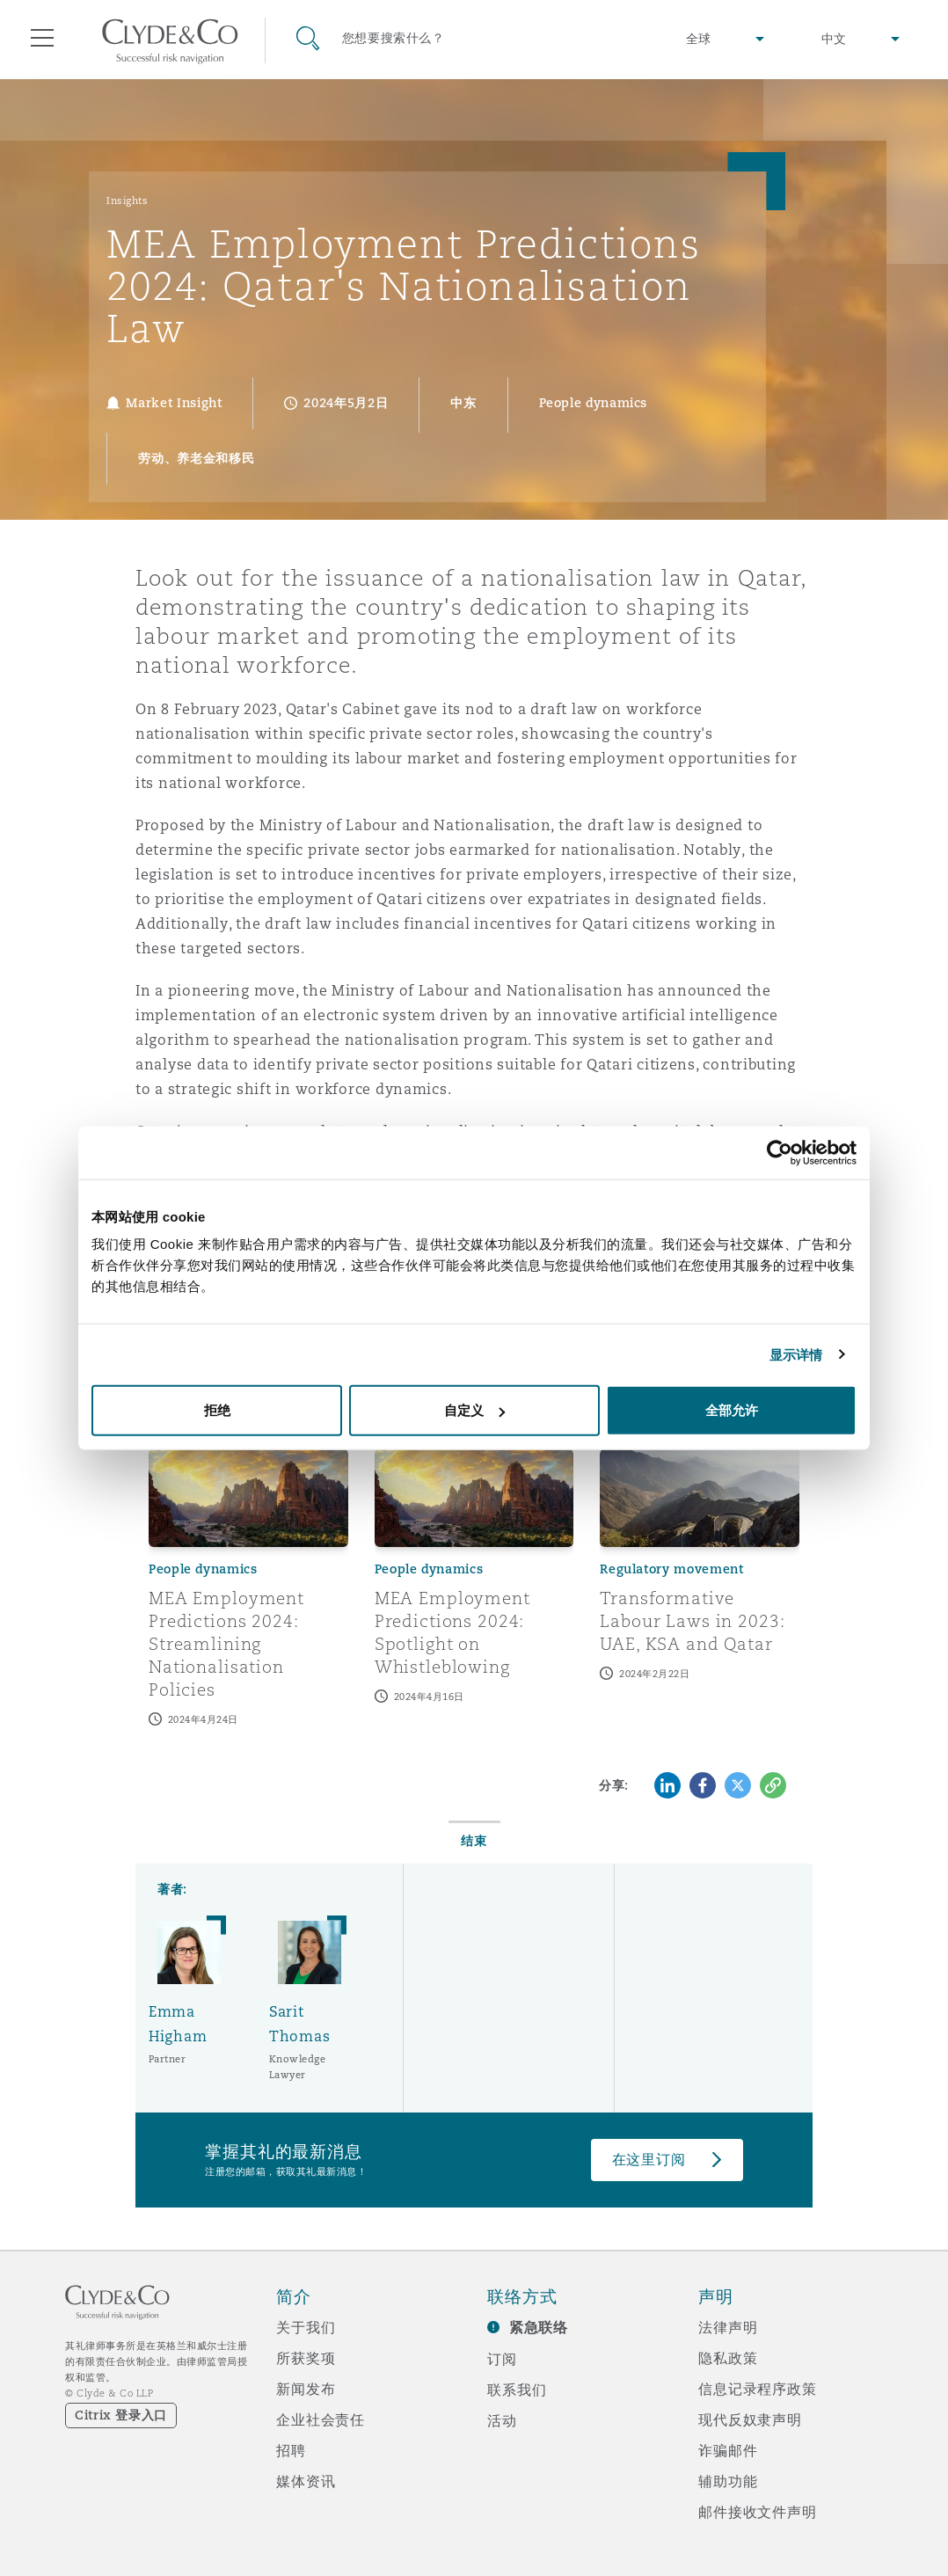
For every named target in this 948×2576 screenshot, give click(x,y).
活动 (502, 2420)
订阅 (502, 2359)
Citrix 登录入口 (121, 2415)
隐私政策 (727, 2358)
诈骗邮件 (727, 2450)
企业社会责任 (320, 2419)
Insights (127, 200)
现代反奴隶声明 (750, 2419)
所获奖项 (305, 2358)
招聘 (291, 2450)
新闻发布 (305, 2388)
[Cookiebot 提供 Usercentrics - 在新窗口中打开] (780, 1152)
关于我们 (305, 2327)
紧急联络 (538, 2327)
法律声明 (727, 2327)
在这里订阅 (649, 2159)
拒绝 (217, 1410)
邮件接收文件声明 (757, 2512)
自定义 (474, 1410)
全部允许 (731, 1410)
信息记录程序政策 (757, 2388)
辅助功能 (727, 2481)
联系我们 (516, 2389)
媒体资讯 (305, 2481)
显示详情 (795, 1353)
